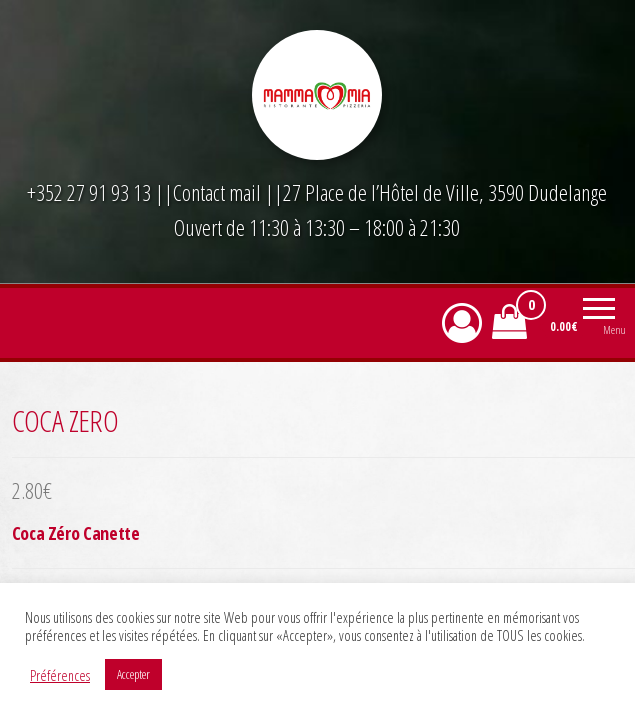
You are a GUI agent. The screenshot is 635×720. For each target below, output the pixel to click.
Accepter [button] (133, 674)
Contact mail (217, 192)
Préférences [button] (60, 675)
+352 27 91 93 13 (91, 192)
